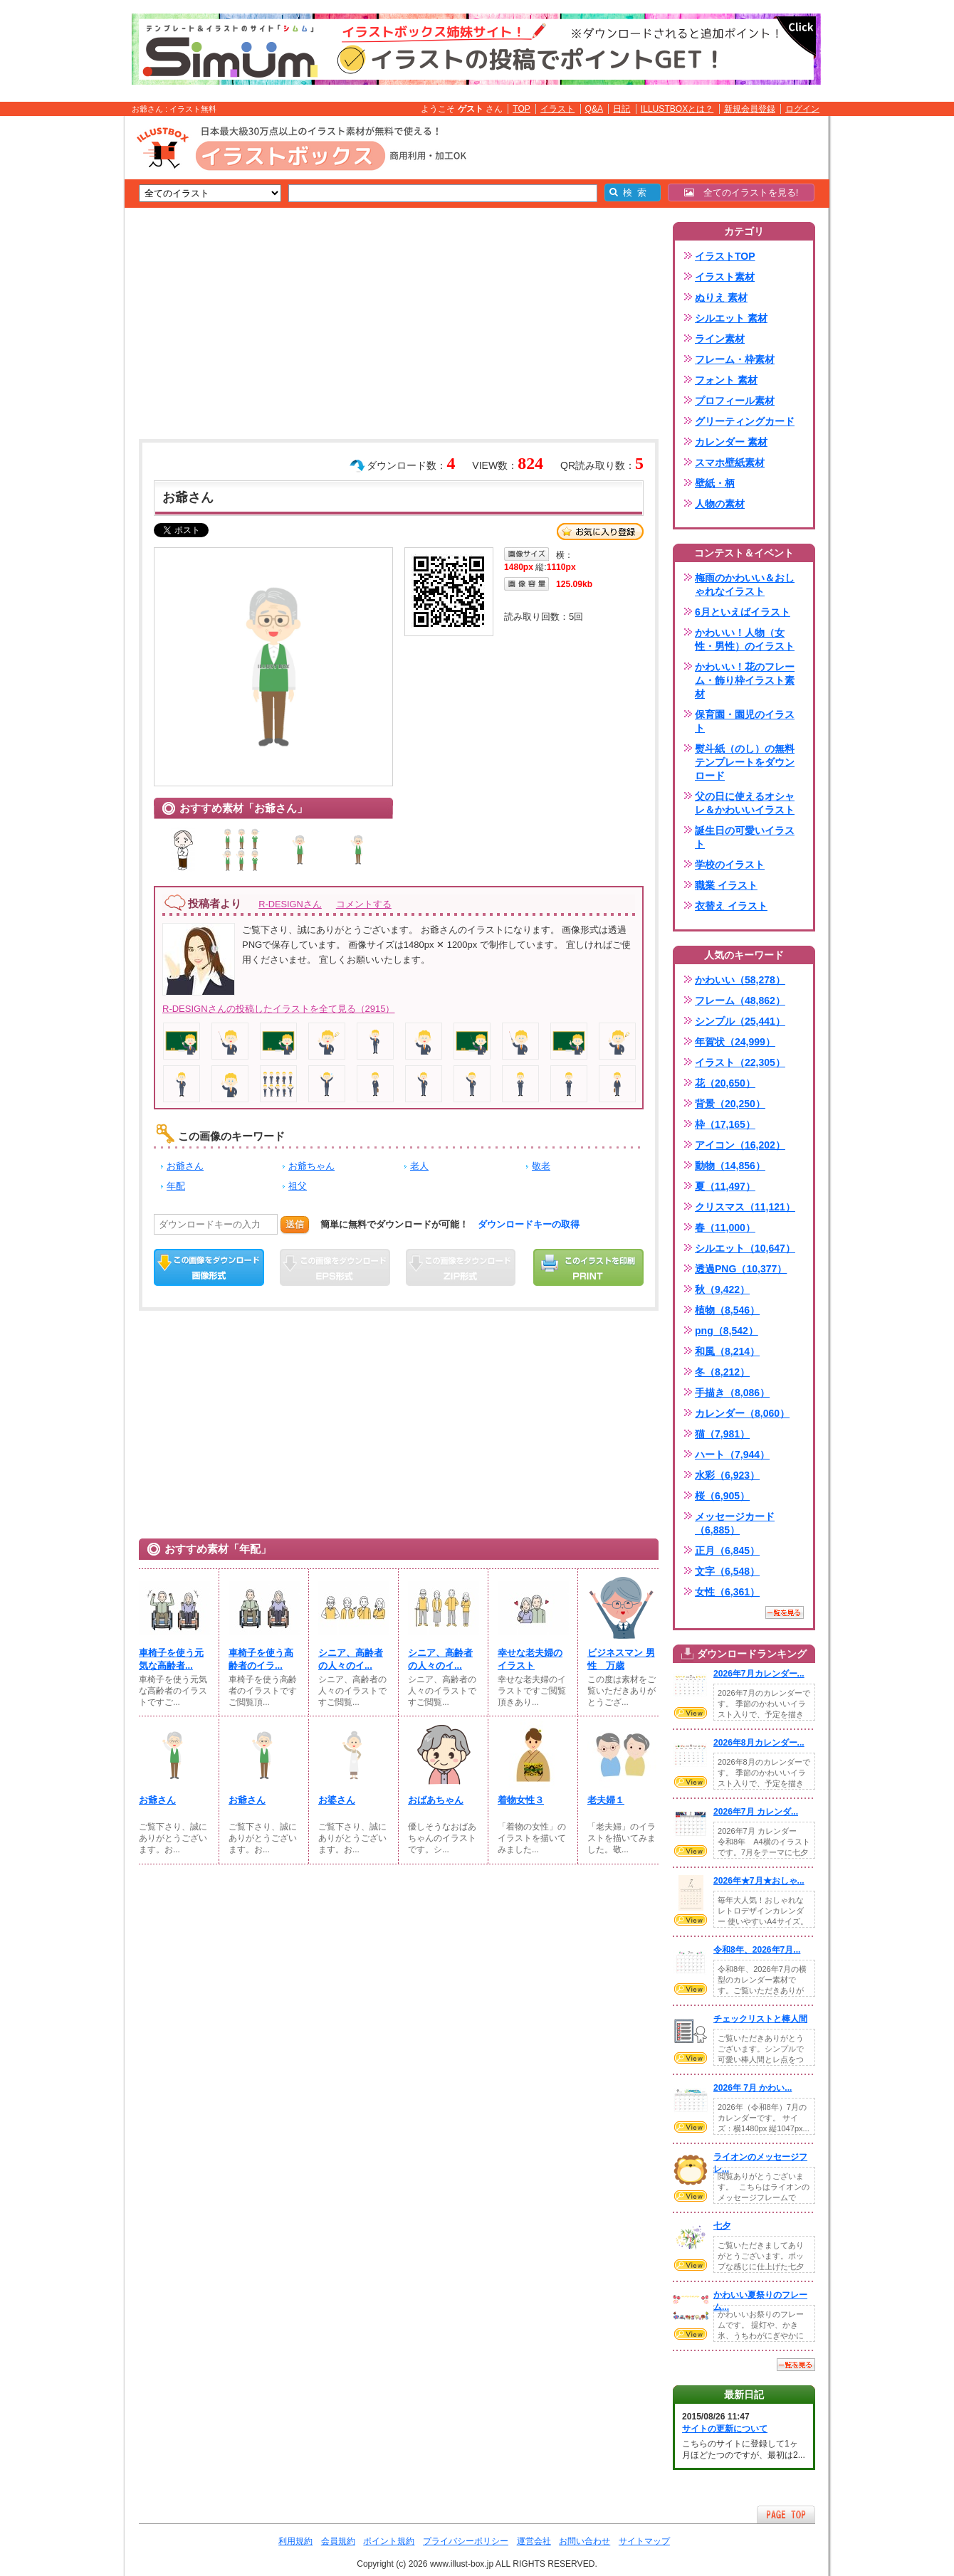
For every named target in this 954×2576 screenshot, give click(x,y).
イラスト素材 (725, 277)
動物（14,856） (730, 1165)
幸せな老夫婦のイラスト (530, 1659)
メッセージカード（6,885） (735, 1523)
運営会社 (534, 2541)
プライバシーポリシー (465, 2541)
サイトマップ (644, 2541)
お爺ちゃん (311, 1166)
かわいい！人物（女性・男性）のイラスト (745, 639)
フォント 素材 (726, 380)
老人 (419, 1166)
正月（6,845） (727, 1550)
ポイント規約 (388, 2541)
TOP (521, 109)
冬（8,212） (722, 1372)
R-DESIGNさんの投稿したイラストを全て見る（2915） (278, 1008)
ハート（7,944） (732, 1454)
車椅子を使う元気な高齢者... (171, 1659)
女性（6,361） (727, 1592)
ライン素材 (720, 338)
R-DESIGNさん (290, 904)
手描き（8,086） (732, 1392)
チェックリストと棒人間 (760, 2019)
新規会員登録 (749, 109)
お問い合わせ (584, 2541)
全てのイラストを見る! (741, 192)
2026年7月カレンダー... (758, 1674)
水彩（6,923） (727, 1475)
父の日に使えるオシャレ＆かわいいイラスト (745, 803)
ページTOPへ (786, 2514)
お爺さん (185, 1166)
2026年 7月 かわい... (752, 2088)
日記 (621, 109)
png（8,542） (726, 1330)
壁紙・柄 (715, 483)
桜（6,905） (722, 1495)
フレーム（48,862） (740, 1000)
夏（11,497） (725, 1186)
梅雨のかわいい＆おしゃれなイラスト (745, 584)
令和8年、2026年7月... (756, 1950)
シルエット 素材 (731, 318)
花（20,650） (725, 1083)
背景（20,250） (730, 1103)
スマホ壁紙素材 (730, 462)
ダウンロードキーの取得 (529, 1224)
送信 (294, 1224)
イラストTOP (725, 256)
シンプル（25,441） (740, 1021)
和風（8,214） (727, 1351)
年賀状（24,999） (735, 1041)
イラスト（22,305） (740, 1062)
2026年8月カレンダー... (758, 1743)
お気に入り (600, 531)
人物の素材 (720, 504)
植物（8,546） (727, 1310)
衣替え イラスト (731, 906)
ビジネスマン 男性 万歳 (621, 1659)
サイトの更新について (724, 2429)
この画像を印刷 (588, 1267)
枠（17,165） (725, 1124)
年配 (176, 1186)
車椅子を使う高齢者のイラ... (261, 1659)
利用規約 (295, 2541)
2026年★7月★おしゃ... (758, 1881)
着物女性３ (521, 1800)
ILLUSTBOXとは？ (677, 109)
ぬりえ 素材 (721, 297)
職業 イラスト (726, 885)
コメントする (364, 904)
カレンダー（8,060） (742, 1413)
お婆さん (336, 1800)
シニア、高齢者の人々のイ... (350, 1659)
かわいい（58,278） (740, 980)
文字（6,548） (727, 1571)
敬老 (541, 1166)
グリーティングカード (745, 421)
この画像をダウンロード (209, 1267)
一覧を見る (784, 1612)
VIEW (690, 1713)
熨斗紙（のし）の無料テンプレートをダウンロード (745, 762)
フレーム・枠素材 (735, 359)
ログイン (802, 109)
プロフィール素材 (735, 400)
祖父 (297, 1186)
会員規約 (338, 2541)
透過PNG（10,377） (741, 1268)
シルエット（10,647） (745, 1248)
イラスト (557, 109)
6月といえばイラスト (742, 612)
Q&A (594, 109)
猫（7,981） (722, 1434)
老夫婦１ (605, 1800)
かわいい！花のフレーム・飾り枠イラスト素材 (745, 680)
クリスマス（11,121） (745, 1207)
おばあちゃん (435, 1800)
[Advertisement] (57, 336)
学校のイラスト (730, 864)
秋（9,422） (722, 1289)
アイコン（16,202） (740, 1145)
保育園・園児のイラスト (745, 721)
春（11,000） (725, 1227)
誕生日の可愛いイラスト (745, 837)
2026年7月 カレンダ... (755, 1812)
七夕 (721, 2226)
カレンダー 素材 (731, 442)
